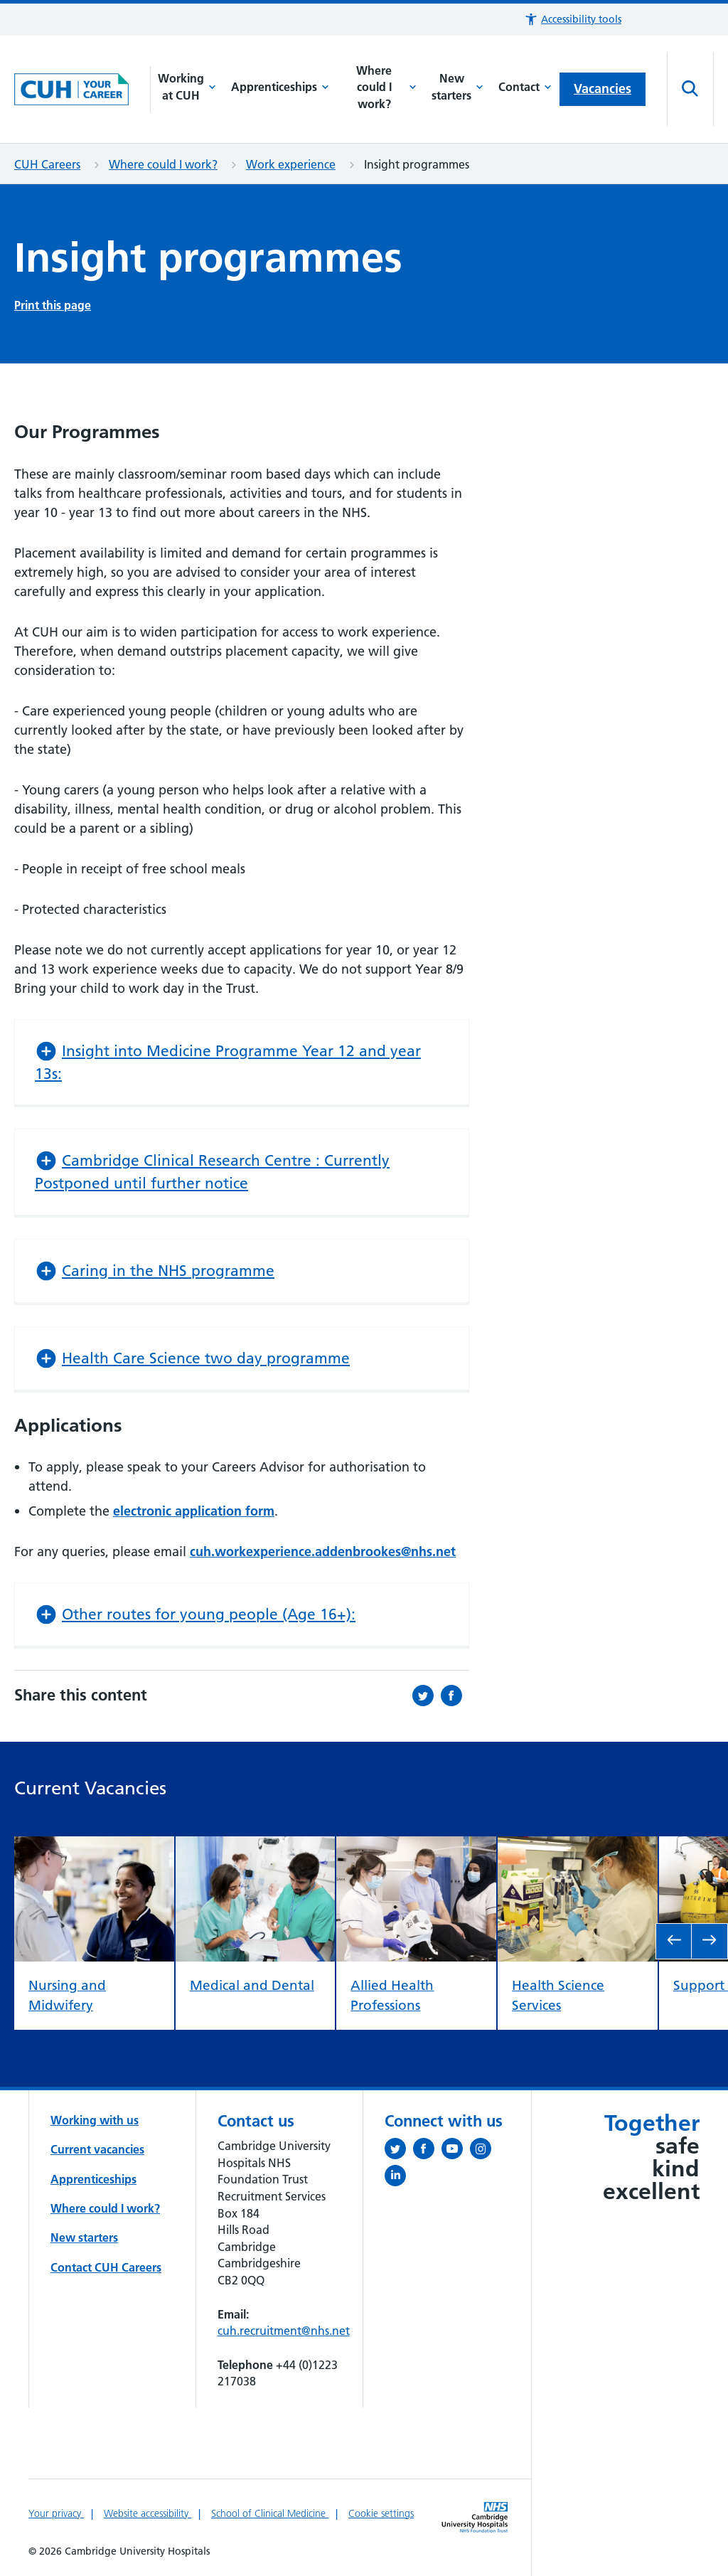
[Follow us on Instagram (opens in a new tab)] (484, 2151)
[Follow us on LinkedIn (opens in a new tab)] (399, 2178)
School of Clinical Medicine (269, 2513)
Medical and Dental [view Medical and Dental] (252, 1984)
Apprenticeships (280, 87)
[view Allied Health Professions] (416, 1847)
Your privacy (56, 2513)
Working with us (94, 2120)
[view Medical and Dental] (256, 1847)
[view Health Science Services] (578, 1847)
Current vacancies (97, 2149)
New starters (457, 86)
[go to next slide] (709, 1941)
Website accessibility (147, 2513)
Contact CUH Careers (105, 2267)
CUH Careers (47, 164)
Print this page (52, 305)
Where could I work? (386, 87)
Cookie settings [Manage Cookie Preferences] (381, 2513)
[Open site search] (690, 89)
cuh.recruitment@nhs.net (284, 2331)
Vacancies (602, 88)
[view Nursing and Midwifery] (94, 1847)
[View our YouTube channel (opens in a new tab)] (455, 2151)
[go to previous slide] (673, 1941)
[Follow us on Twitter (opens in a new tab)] (399, 2151)
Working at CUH (187, 86)
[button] (572, 19)
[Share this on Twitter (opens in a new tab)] (426, 1695)
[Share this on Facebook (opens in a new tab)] (455, 1695)
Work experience (291, 164)
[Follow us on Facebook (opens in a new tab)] (427, 2151)
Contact (525, 87)
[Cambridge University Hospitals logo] (82, 89)
